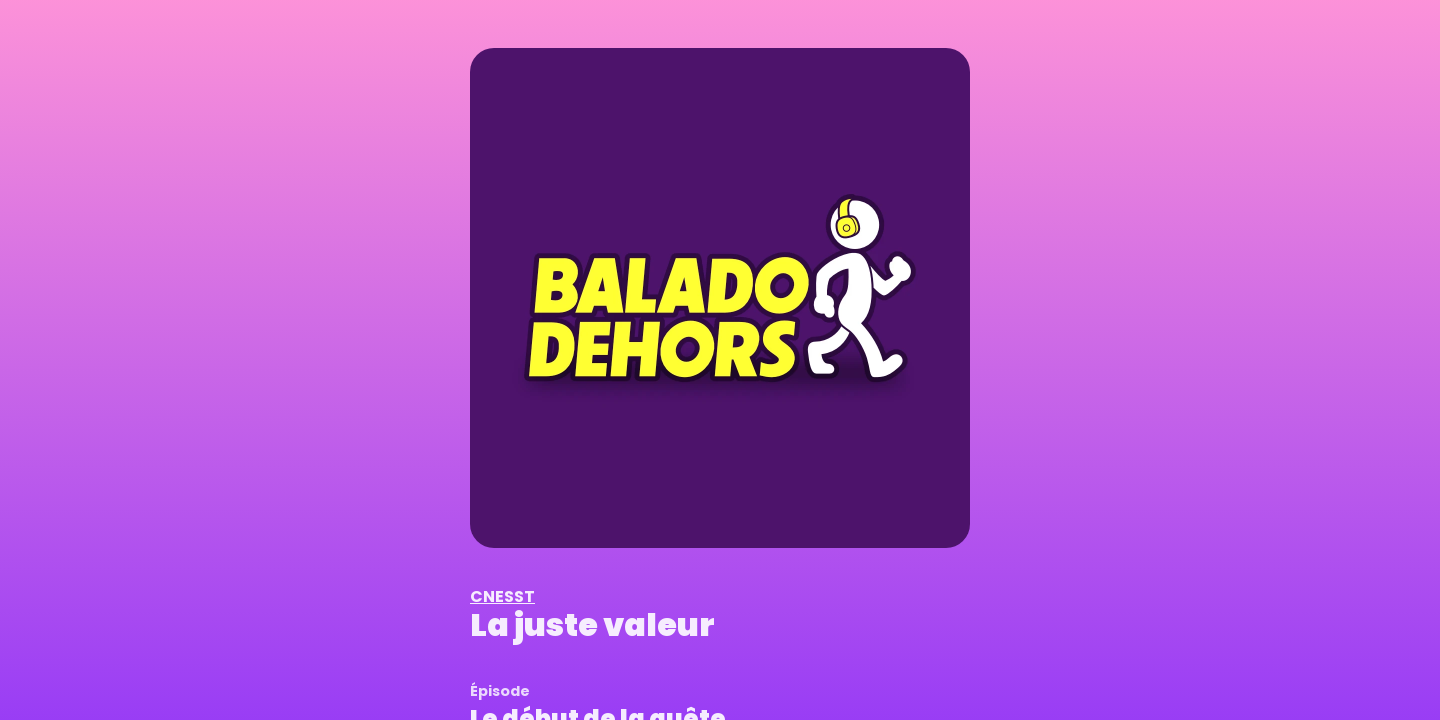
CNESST (502, 596)
